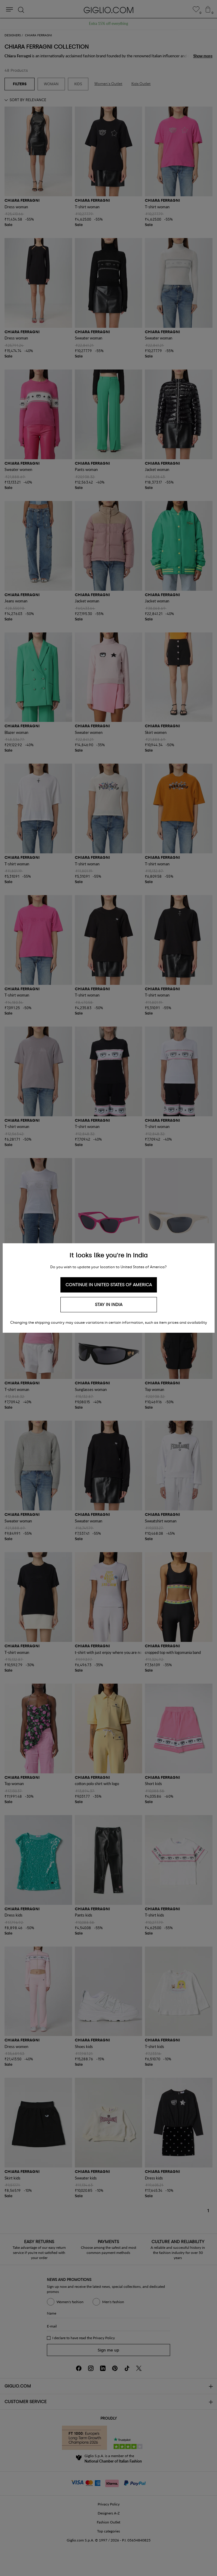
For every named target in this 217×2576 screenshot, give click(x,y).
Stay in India (108, 1304)
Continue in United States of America (109, 1284)
